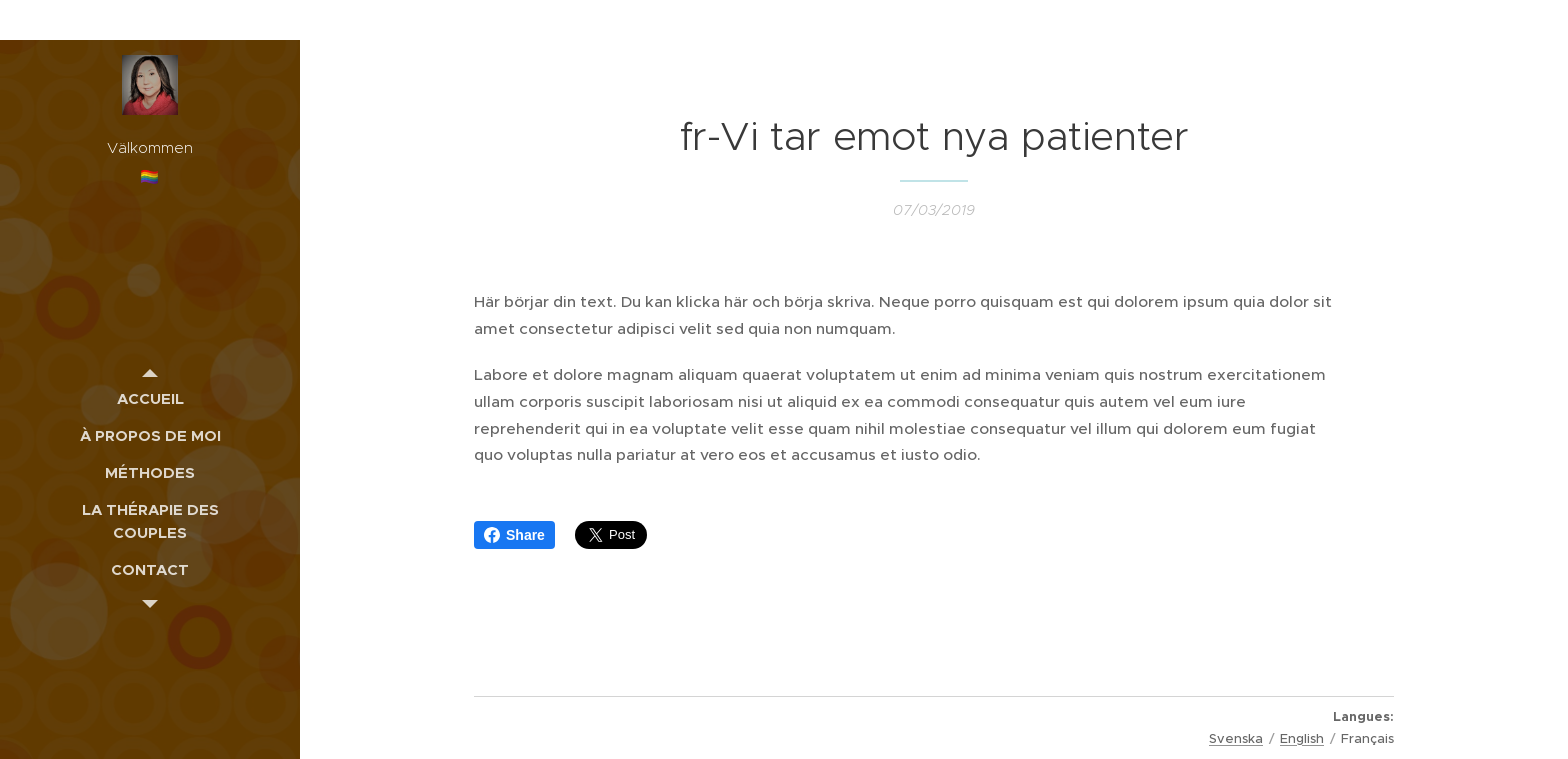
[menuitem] (150, 398)
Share (514, 535)
